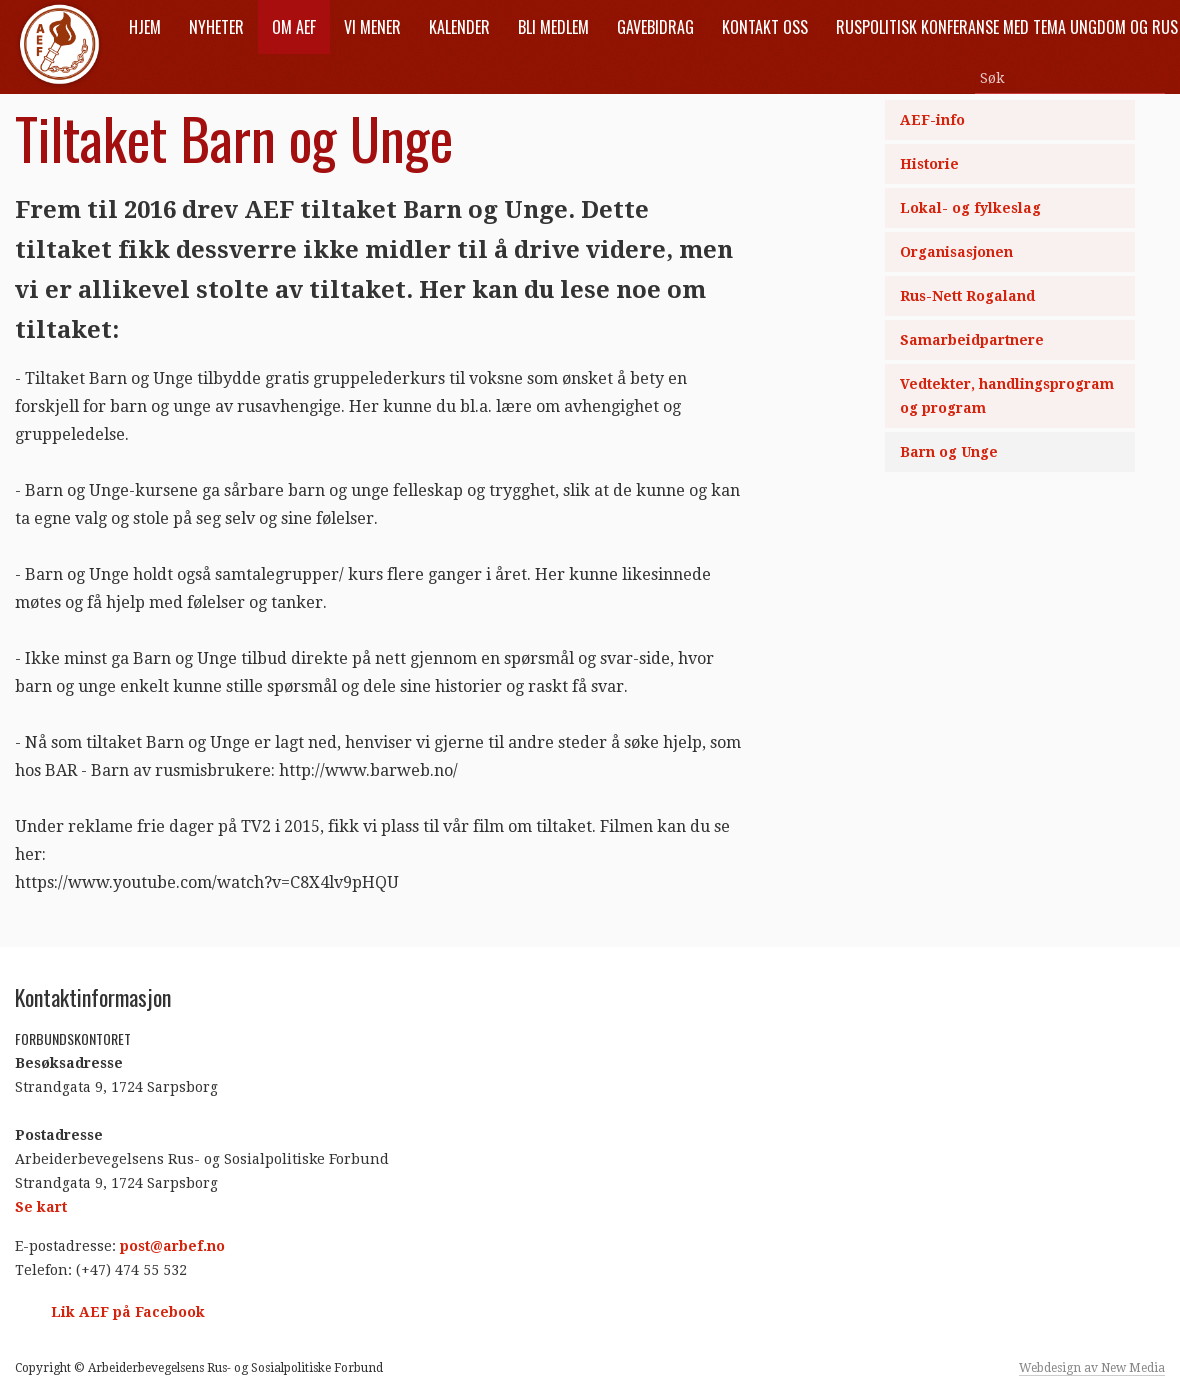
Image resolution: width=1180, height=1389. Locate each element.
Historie (929, 164)
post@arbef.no (172, 1246)
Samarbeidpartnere (972, 340)
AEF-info (932, 120)
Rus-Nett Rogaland (967, 296)
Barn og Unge (949, 452)
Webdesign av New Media (1092, 1368)
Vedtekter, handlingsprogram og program (1007, 396)
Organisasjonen (956, 252)
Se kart (41, 1207)
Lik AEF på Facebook (128, 1312)
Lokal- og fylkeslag (970, 208)
